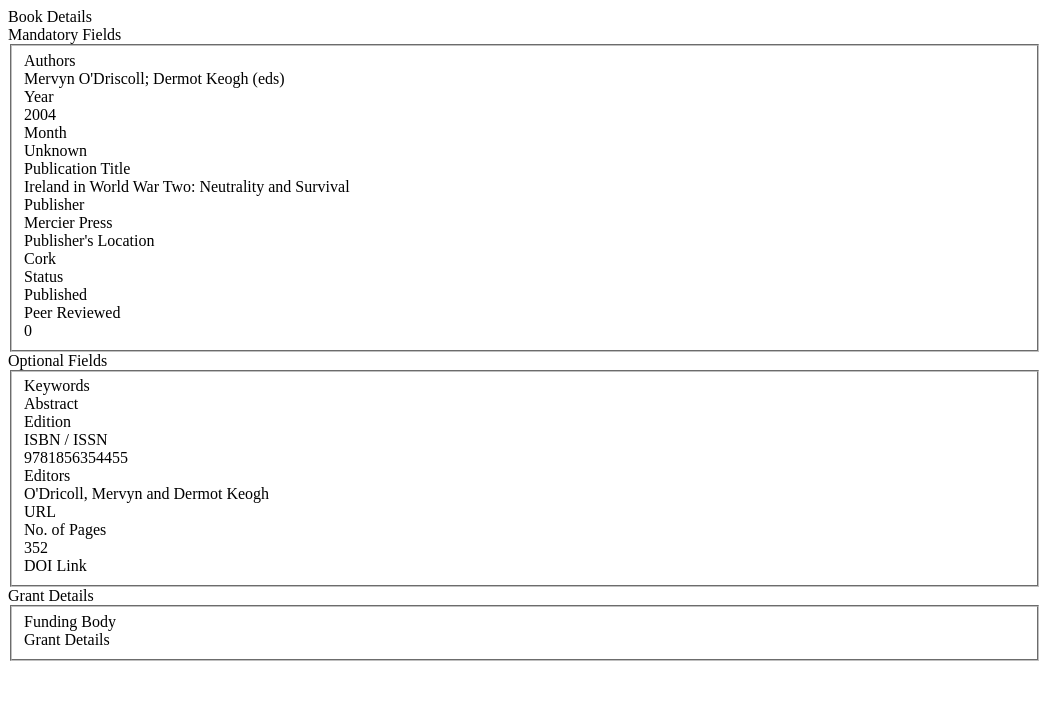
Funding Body (70, 621)
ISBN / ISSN (66, 439)
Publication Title (77, 168)
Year (38, 96)
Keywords (57, 385)
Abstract (51, 403)
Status (43, 276)
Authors (50, 60)
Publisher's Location (89, 240)
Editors (47, 475)
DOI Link (55, 565)
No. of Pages (65, 529)
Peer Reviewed (72, 312)
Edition (47, 421)
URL (40, 511)
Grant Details (67, 639)
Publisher (54, 204)
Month (45, 132)
